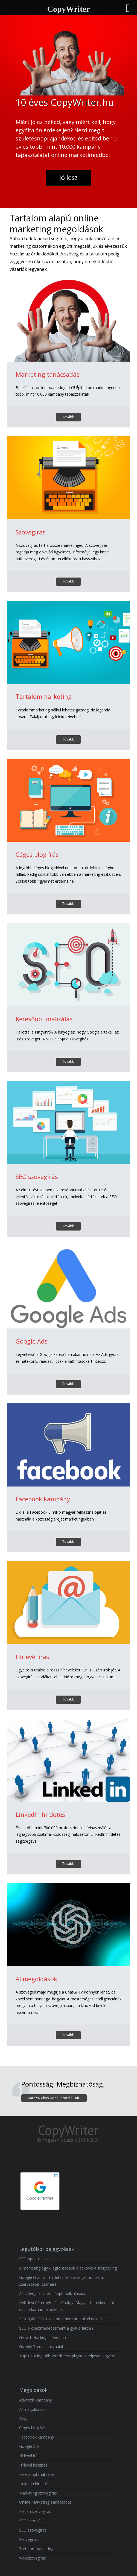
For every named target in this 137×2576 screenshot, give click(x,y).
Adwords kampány (35, 2400)
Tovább (68, 417)
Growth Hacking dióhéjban (42, 2337)
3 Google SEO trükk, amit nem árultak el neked (60, 2318)
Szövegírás (31, 532)
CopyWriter (68, 2129)
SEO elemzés (30, 2520)
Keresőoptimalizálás (44, 1019)
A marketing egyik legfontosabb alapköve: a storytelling (68, 2268)
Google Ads (32, 1341)
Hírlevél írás (32, 1656)
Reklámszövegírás (35, 2511)
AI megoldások (36, 1979)
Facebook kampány (43, 1499)
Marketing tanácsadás (48, 374)
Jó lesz (68, 177)
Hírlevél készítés (33, 2465)
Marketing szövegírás (38, 2493)
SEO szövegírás (37, 1176)
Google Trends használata (43, 2346)
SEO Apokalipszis (34, 2258)
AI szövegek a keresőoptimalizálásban (52, 2293)
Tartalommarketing (44, 696)
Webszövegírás (32, 2558)
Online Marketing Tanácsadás (45, 2502)
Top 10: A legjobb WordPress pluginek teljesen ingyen (66, 2355)
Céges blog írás (37, 854)
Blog (23, 2418)
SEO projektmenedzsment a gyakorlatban (56, 2328)
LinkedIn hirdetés (40, 1814)
